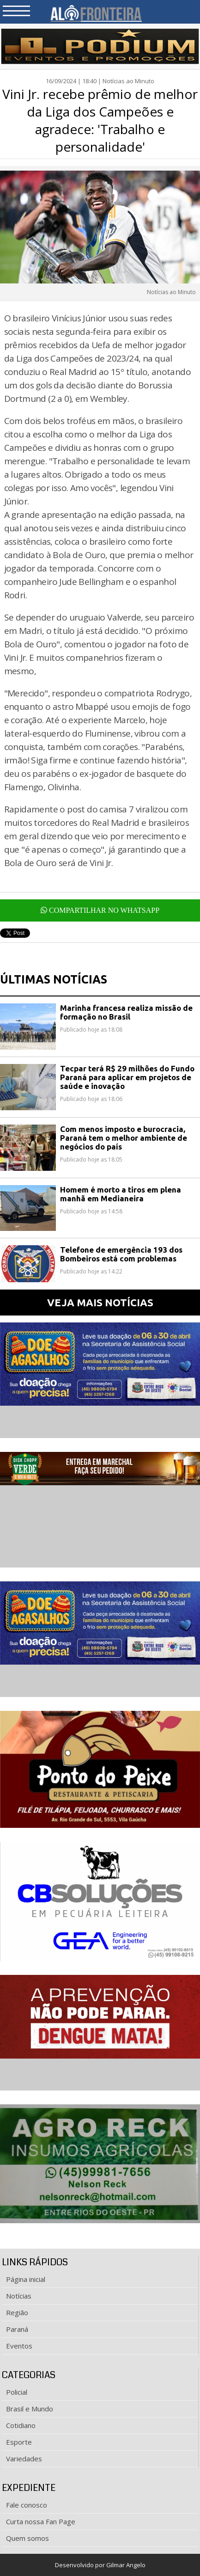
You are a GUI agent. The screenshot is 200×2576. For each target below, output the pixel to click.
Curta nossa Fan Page (40, 2521)
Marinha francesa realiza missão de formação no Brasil (126, 1012)
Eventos (19, 2345)
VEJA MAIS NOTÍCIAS (100, 1302)
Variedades (24, 2458)
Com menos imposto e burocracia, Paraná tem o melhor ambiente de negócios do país (123, 1138)
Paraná (17, 2329)
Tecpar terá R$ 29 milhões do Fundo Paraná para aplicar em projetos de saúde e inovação (127, 1077)
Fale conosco (26, 2504)
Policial (16, 2392)
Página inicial (25, 2279)
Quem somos (27, 2538)
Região (17, 2312)
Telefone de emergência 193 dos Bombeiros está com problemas (121, 1254)
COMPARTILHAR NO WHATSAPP (100, 910)
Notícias (18, 2295)
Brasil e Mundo (29, 2408)
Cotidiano (21, 2425)
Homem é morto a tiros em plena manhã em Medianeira (120, 1194)
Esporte (19, 2442)
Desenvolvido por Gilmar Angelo (100, 2565)
